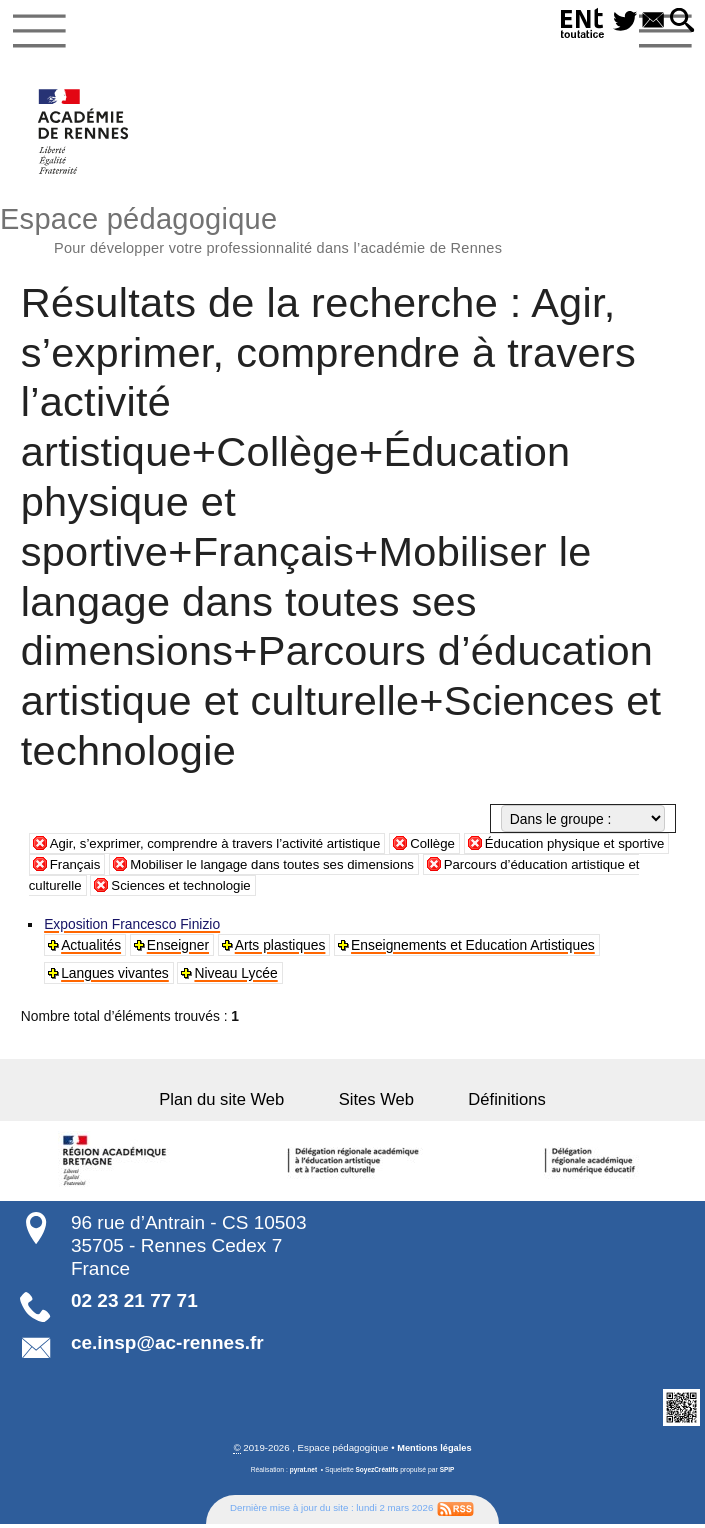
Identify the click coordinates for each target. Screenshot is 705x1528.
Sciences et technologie (262, 888)
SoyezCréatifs (377, 1473)
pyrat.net (302, 1473)
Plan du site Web (238, 1103)
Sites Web (376, 1103)
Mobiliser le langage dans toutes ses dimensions (338, 867)
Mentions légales (434, 1451)
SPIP (448, 1473)
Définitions (490, 1103)
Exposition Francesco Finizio (133, 928)
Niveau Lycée (236, 977)
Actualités (92, 949)
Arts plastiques (281, 949)
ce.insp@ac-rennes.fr (167, 1346)
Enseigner (179, 949)
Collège (449, 847)
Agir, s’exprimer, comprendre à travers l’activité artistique (223, 847)
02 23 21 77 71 (134, 1304)
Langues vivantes (116, 977)
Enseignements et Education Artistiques (474, 949)
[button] (681, 21)
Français (133, 867)
